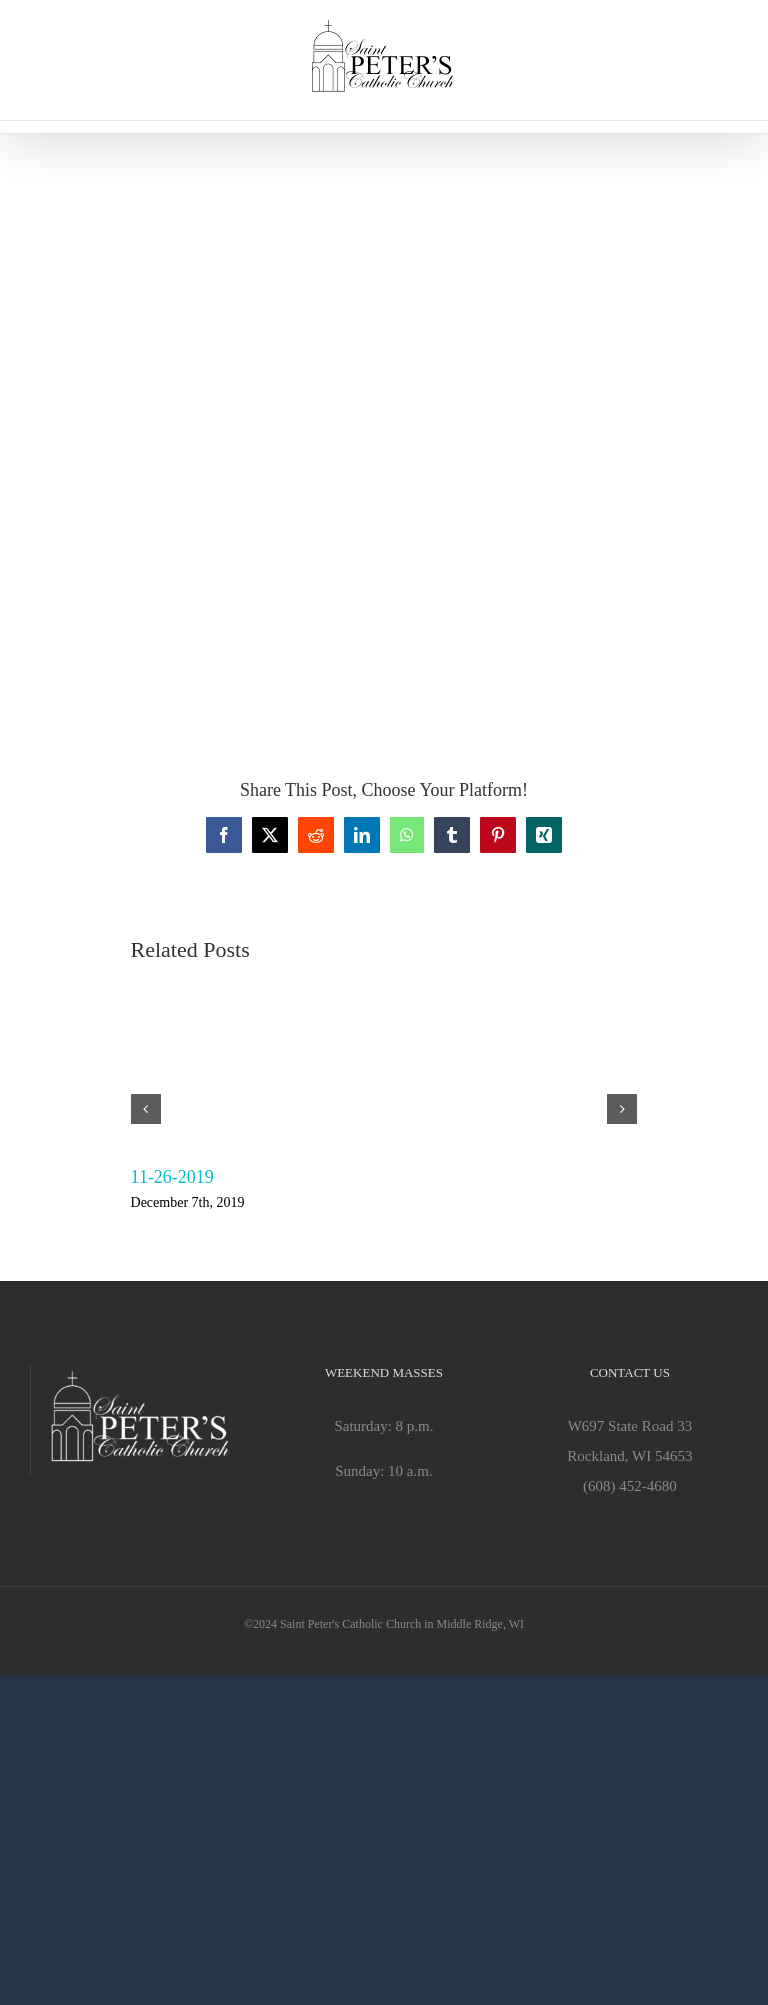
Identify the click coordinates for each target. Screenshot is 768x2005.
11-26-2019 (172, 1177)
